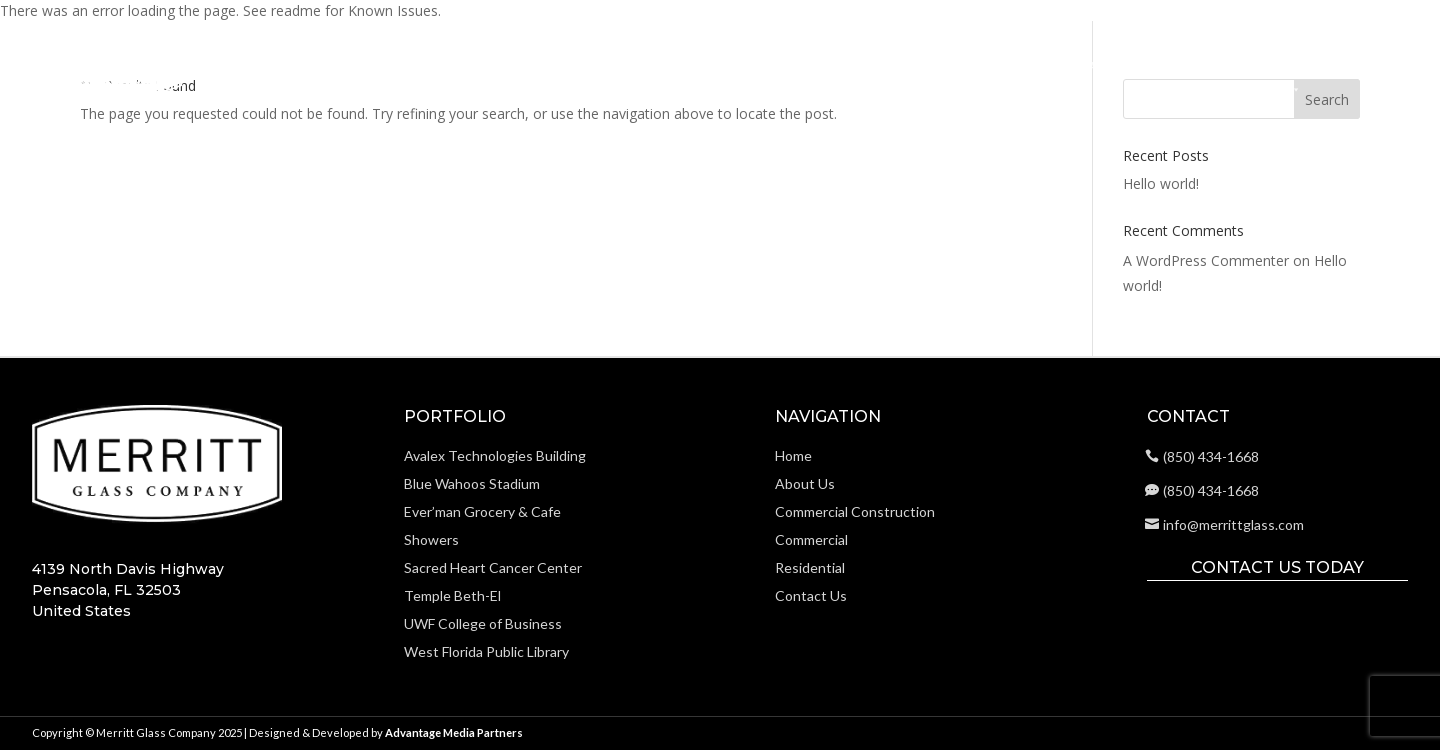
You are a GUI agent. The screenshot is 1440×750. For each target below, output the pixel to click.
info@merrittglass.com (1233, 524)
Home (710, 65)
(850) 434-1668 (1211, 456)
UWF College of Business (483, 623)
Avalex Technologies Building (495, 455)
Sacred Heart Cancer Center (493, 567)
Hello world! (1161, 183)
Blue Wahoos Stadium (472, 483)
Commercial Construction (917, 65)
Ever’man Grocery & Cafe (482, 511)
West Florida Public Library (486, 651)
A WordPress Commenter (1206, 260)
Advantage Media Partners (454, 732)
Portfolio (1259, 72)
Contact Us (1359, 65)
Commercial (1063, 65)
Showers (431, 539)
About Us (779, 65)
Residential (1160, 65)
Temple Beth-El (452, 595)
